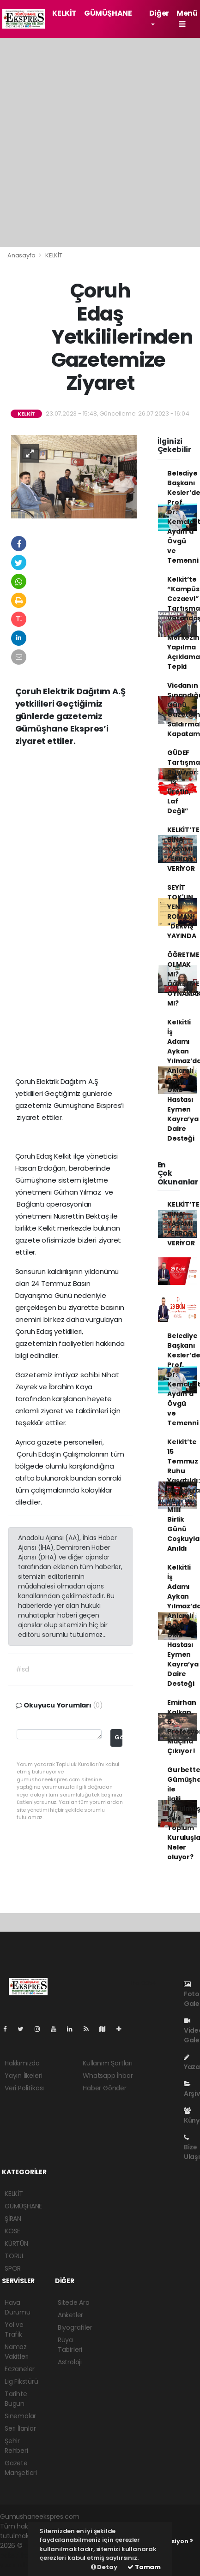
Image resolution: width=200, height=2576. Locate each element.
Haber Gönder (105, 2088)
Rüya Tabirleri (70, 2344)
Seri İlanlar (20, 2428)
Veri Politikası (24, 2088)
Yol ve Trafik (14, 2329)
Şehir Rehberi (16, 2445)
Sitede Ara (74, 2302)
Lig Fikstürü (21, 2381)
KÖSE (12, 2231)
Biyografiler (75, 2327)
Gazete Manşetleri (21, 2467)
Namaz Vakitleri (17, 2351)
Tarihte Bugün (16, 2398)
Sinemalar (20, 2416)
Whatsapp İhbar (108, 2075)
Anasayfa (21, 255)
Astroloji (70, 2362)
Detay (104, 2567)
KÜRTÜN (16, 2243)
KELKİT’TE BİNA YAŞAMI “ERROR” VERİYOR (183, 849)
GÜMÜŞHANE (108, 13)
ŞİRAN (13, 2218)
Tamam (144, 2567)
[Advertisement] (100, 142)
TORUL (14, 2256)
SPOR (13, 2268)
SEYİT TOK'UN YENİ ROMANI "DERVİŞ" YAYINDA (181, 911)
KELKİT (64, 13)
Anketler (70, 2315)
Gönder (118, 1737)
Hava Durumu (17, 2307)
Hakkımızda (22, 2063)
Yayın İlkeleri (23, 2075)
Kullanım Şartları (108, 2063)
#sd (22, 1669)
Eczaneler (20, 2369)
